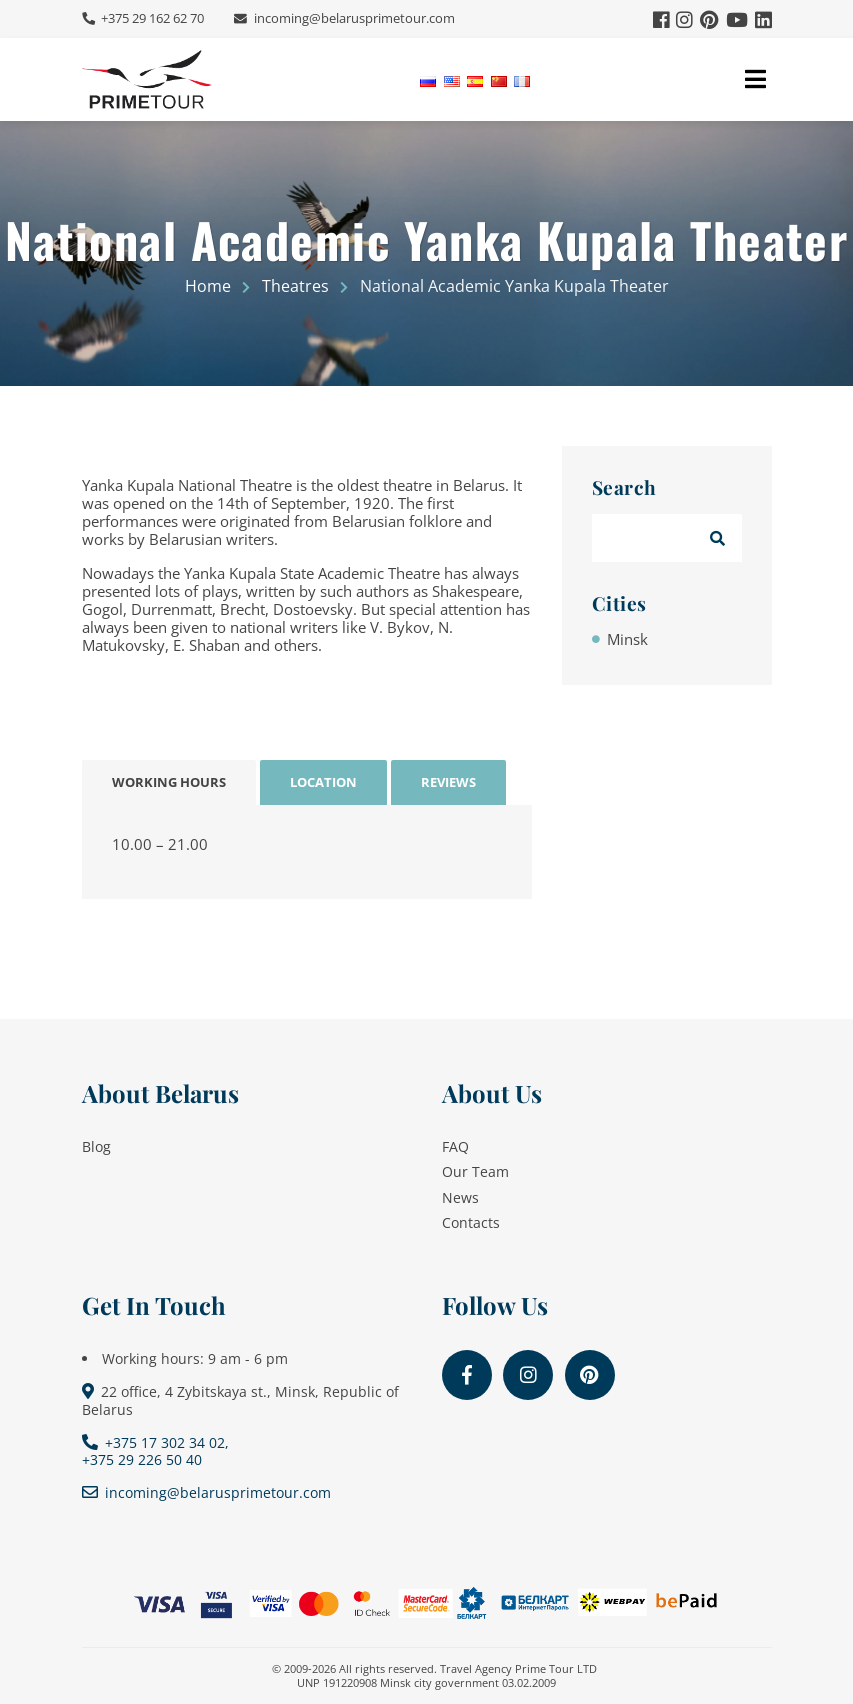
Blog (96, 1146)
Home (208, 286)
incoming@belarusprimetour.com (353, 18)
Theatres (295, 286)
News (460, 1197)
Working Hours (169, 782)
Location (323, 782)
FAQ (455, 1146)
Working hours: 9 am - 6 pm (195, 1358)
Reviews (448, 782)
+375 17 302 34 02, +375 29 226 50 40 (156, 1451)
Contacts (471, 1222)
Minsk (627, 639)
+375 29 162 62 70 (151, 18)
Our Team (475, 1171)
